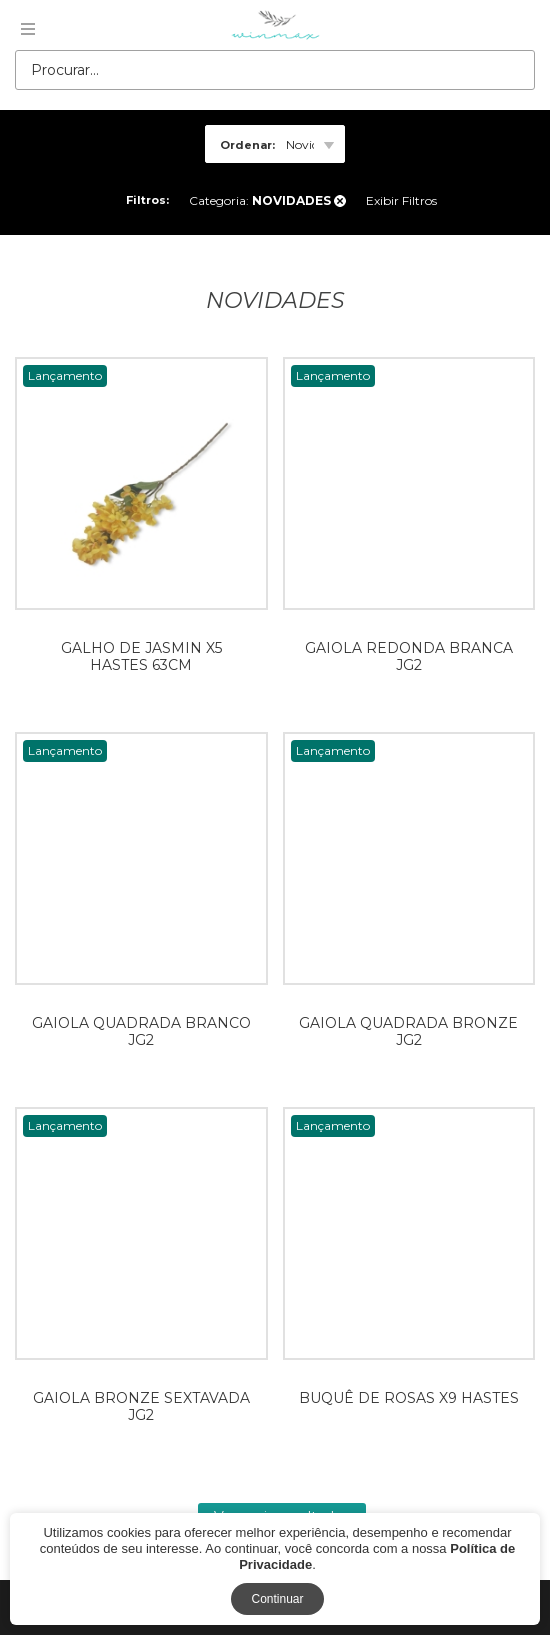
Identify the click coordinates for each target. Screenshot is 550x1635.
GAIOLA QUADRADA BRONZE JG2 (408, 1031)
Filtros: (147, 200)
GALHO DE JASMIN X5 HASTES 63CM (141, 656)
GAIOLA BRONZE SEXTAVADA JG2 (141, 1406)
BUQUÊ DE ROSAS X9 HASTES (409, 1398)
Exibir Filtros (401, 200)
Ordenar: (247, 145)
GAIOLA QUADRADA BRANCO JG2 (141, 1031)
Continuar (277, 1599)
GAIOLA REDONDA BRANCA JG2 (409, 656)
